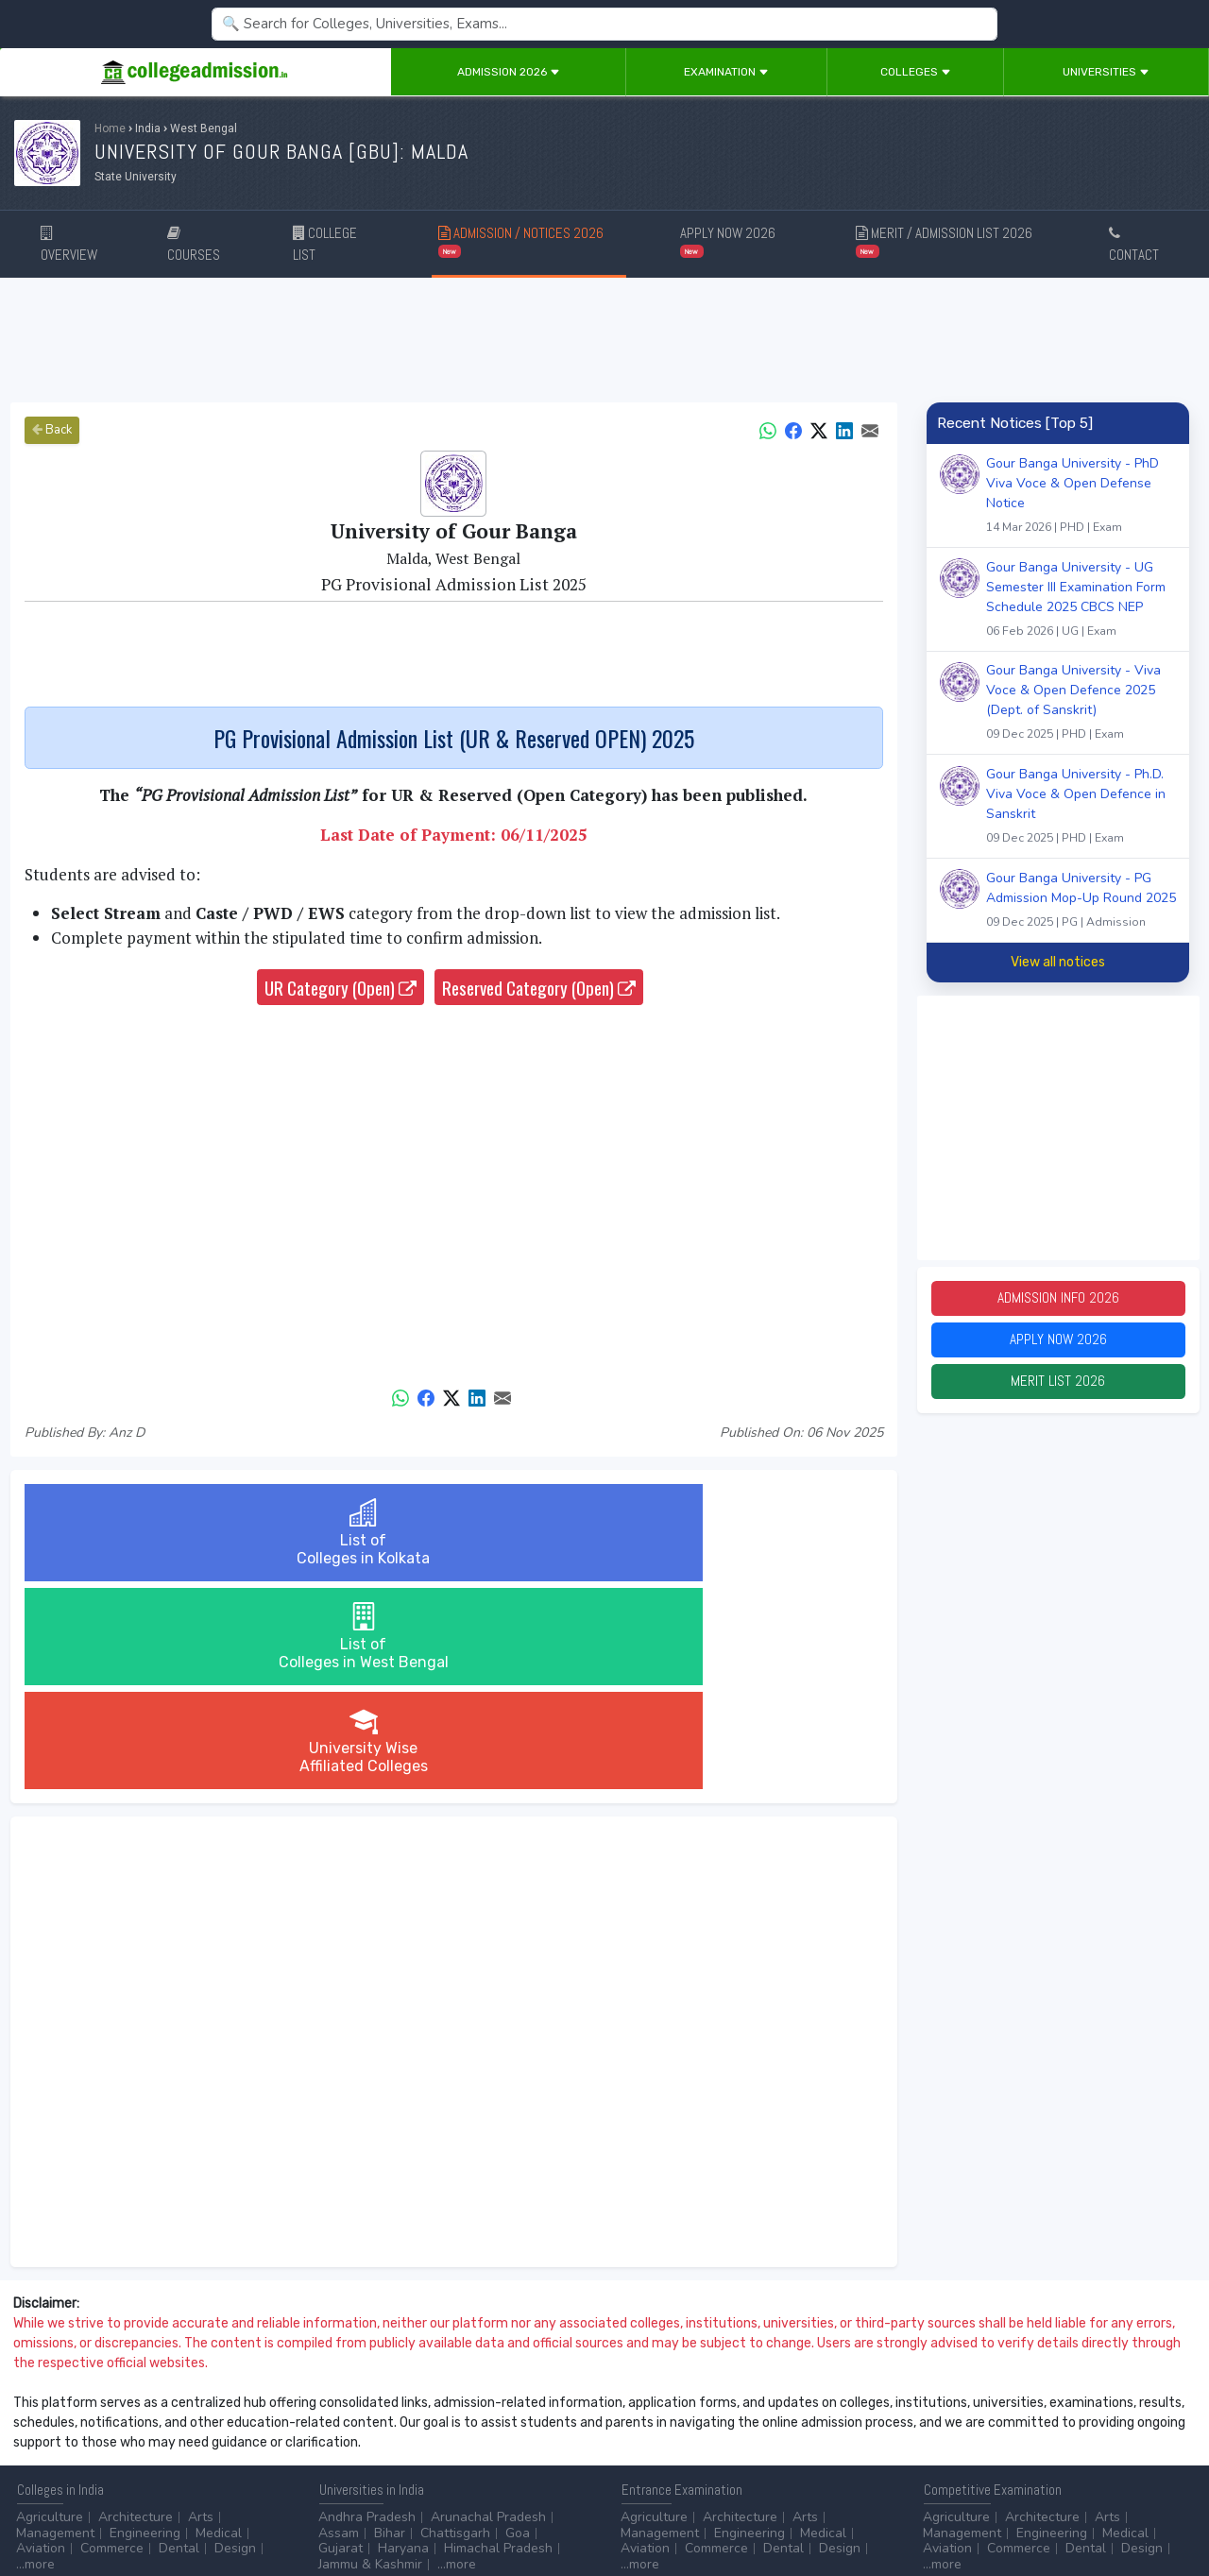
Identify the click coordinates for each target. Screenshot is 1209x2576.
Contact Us (82, 2510)
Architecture (135, 2309)
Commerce (112, 2340)
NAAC (1035, 2423)
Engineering (145, 2325)
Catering (427, 2439)
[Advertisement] (604, 340)
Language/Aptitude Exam (696, 2471)
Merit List (1058, 1391)
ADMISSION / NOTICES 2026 (521, 240)
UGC (988, 2423)
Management (55, 2325)
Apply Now (1057, 1345)
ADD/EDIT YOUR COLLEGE (457, 2510)
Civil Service (504, 2439)
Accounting (352, 2423)
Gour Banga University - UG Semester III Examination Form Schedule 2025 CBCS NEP (1081, 601)
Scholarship (786, 2439)
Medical (219, 2325)
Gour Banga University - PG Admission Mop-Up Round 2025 (1081, 902)
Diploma (191, 2423)
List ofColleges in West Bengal (453, 1532)
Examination (726, 71)
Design (235, 2340)
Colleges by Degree (680, 2423)
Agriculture (49, 2309)
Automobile (352, 2439)
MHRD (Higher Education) (999, 2439)
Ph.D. (185, 2439)
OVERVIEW (69, 245)
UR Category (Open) (340, 987)
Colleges (915, 71)
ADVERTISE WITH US (325, 2510)
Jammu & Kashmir (370, 2356)
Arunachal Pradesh (488, 2309)
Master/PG (125, 2439)
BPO (414, 2423)
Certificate (47, 2439)
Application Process (680, 2455)
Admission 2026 (508, 71)
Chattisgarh (455, 2325)
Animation (473, 2423)
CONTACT (1134, 245)
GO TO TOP (1163, 2510)
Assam (338, 2325)
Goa (517, 2325)
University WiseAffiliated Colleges (739, 1532)
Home (110, 128)
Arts (200, 2309)
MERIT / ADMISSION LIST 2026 (944, 240)
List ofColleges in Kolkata (166, 1532)
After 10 (46, 2423)
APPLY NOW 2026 (727, 240)
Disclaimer (151, 2510)
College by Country (678, 2439)
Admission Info (1058, 1300)
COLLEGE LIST (325, 244)
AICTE (941, 2423)
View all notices (1058, 962)
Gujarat (340, 2340)
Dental (179, 2340)
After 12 (122, 2423)
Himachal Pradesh (498, 2340)
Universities (1106, 71)
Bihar (389, 2325)
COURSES (193, 245)
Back (52, 429)
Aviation (40, 2340)
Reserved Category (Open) (539, 987)
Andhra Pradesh (367, 2309)
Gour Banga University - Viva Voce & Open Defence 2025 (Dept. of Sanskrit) (1081, 704)
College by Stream (810, 2423)
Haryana (403, 2340)
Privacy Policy (226, 2510)
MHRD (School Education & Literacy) (1032, 2455)
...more (35, 2356)
